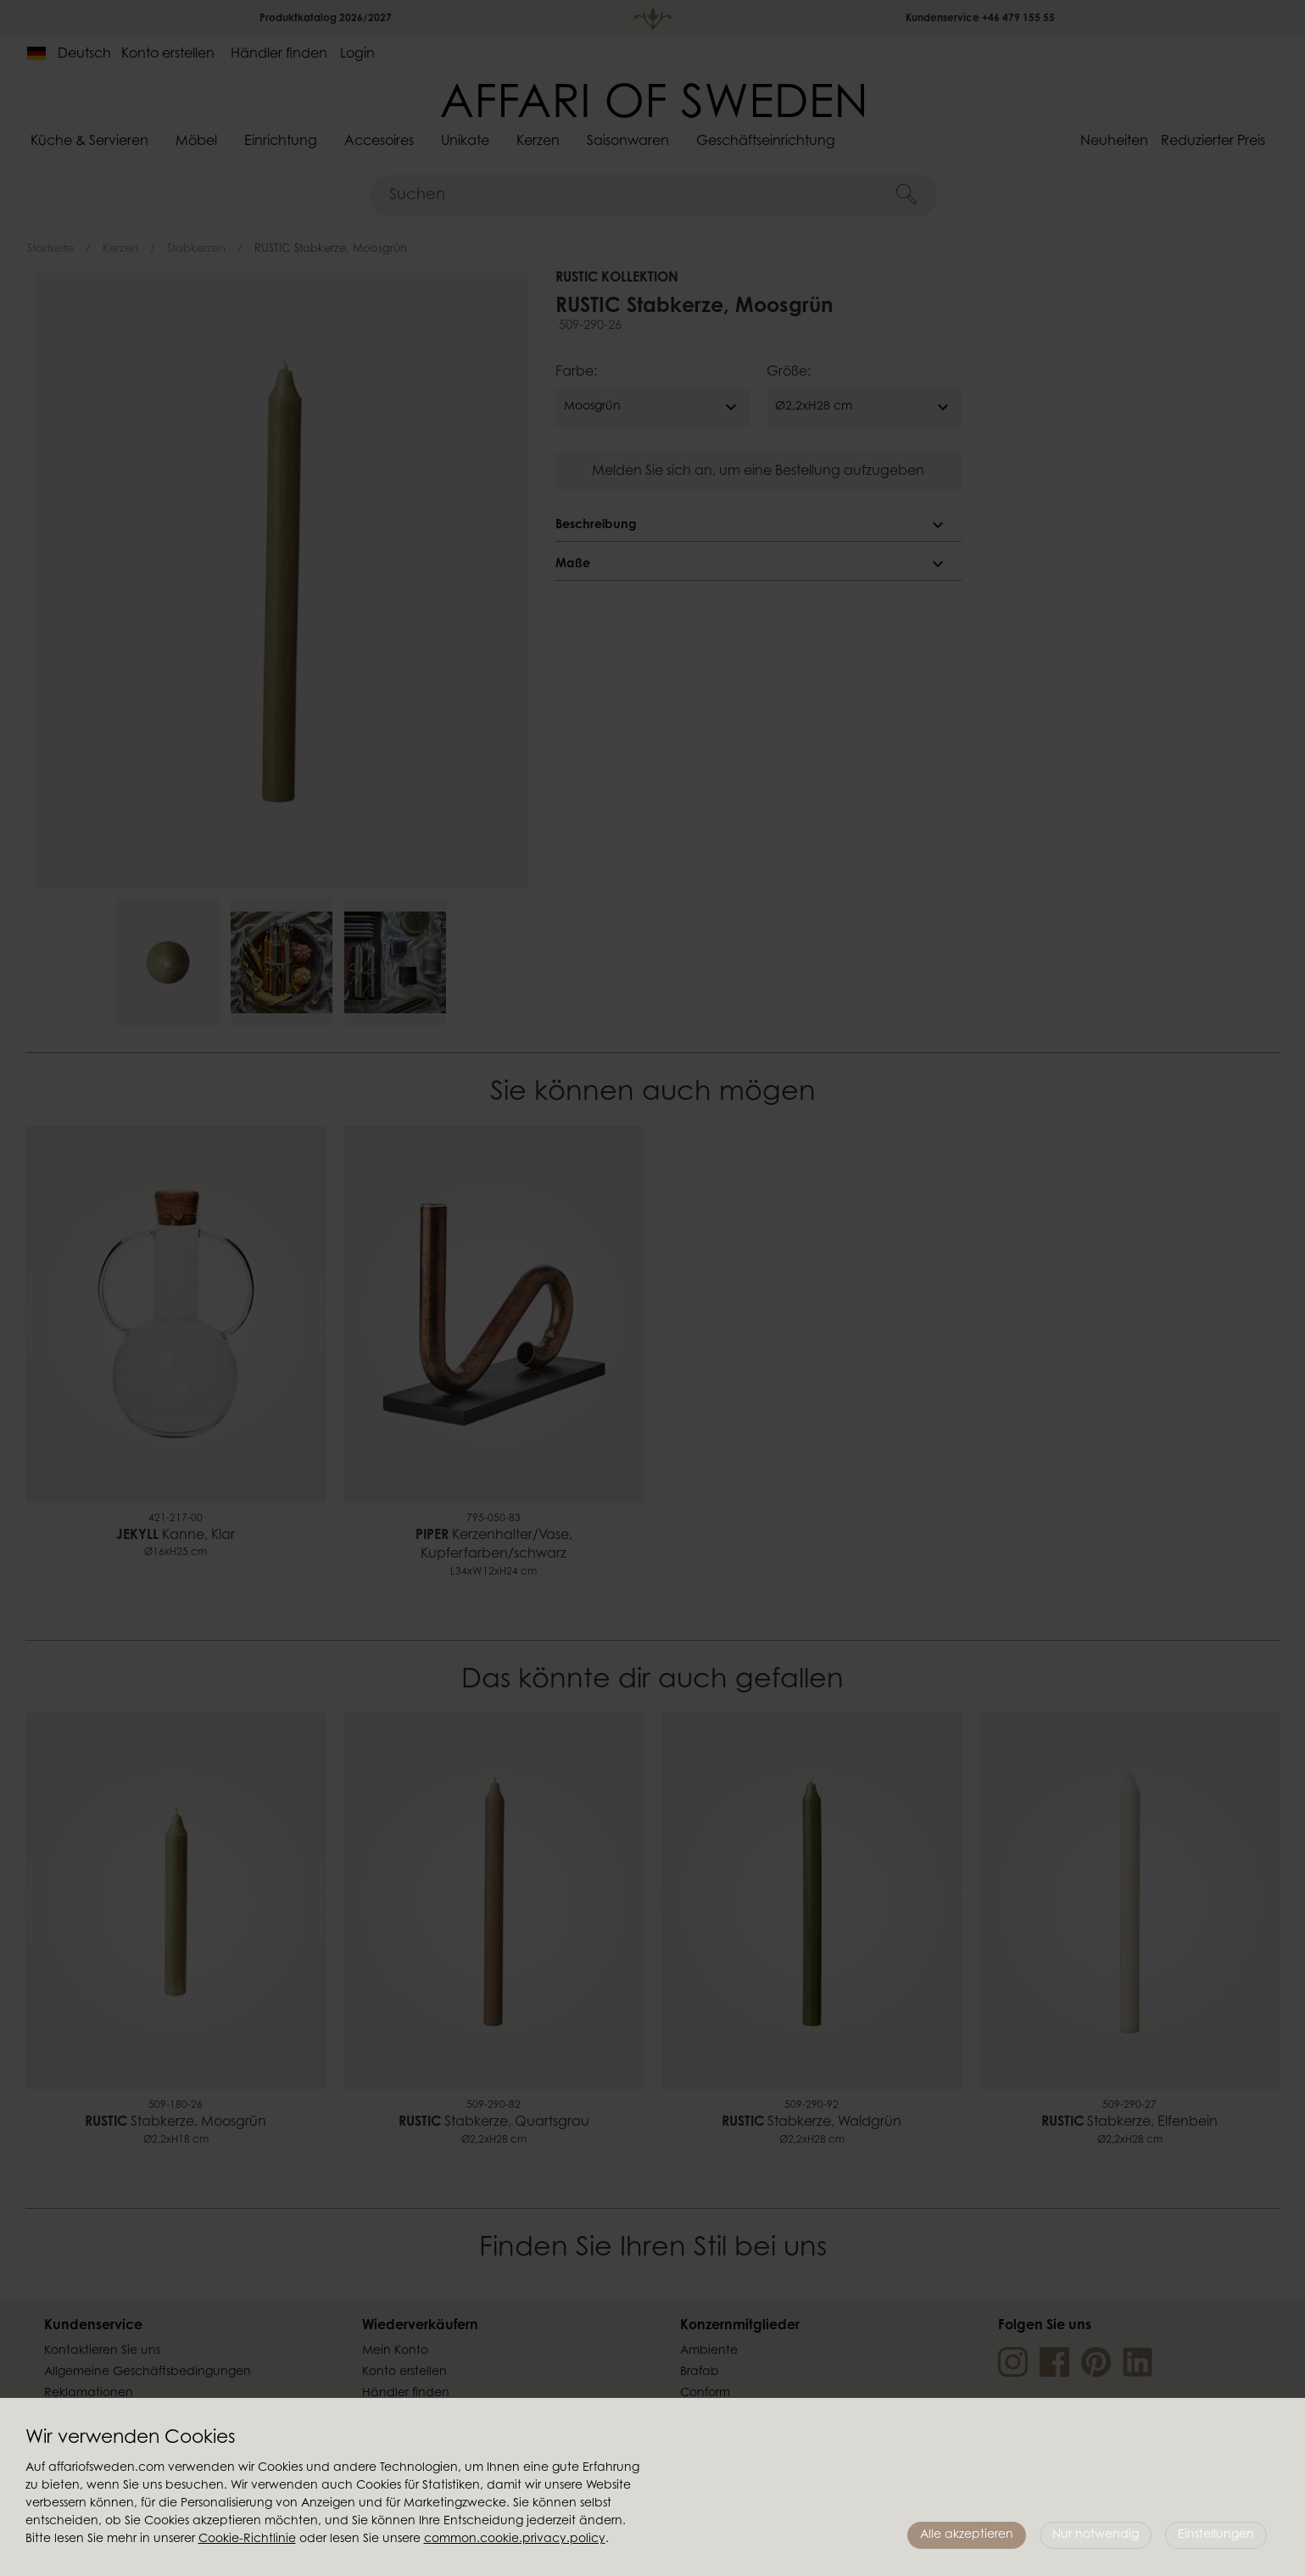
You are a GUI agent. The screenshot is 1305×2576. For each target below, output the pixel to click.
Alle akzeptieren (966, 2535)
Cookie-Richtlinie (247, 2539)
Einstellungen (1216, 2535)
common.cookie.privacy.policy (514, 2539)
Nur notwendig (1095, 2535)
